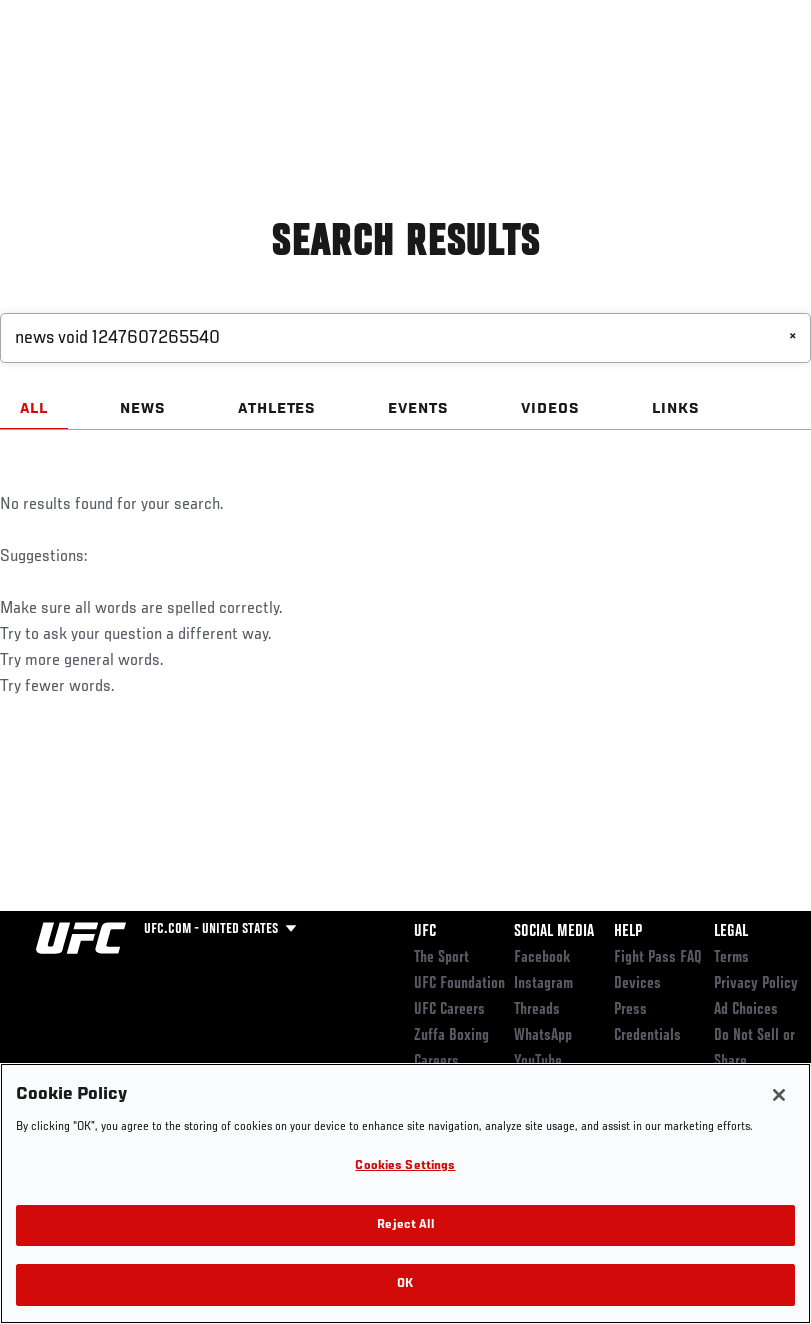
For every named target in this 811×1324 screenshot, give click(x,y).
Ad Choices (746, 1010)
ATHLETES (277, 409)
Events (54, 76)
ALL (34, 409)
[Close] (779, 1095)
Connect (425, 76)
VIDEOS (550, 409)
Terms (731, 958)
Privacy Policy (756, 984)
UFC (425, 932)
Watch (506, 76)
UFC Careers (449, 1010)
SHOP (691, 76)
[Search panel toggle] (746, 76)
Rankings (139, 76)
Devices (637, 984)
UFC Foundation (459, 984)
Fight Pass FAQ (658, 958)
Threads (537, 1010)
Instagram (543, 984)
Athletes (228, 76)
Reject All (405, 1225)
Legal (731, 932)
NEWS (143, 409)
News (306, 76)
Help (628, 932)
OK (405, 1284)
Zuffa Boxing (602, 76)
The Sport (441, 958)
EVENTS (418, 409)
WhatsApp (543, 1036)
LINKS (676, 409)
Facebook (542, 958)
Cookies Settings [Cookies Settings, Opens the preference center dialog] (405, 1166)
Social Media (554, 932)
